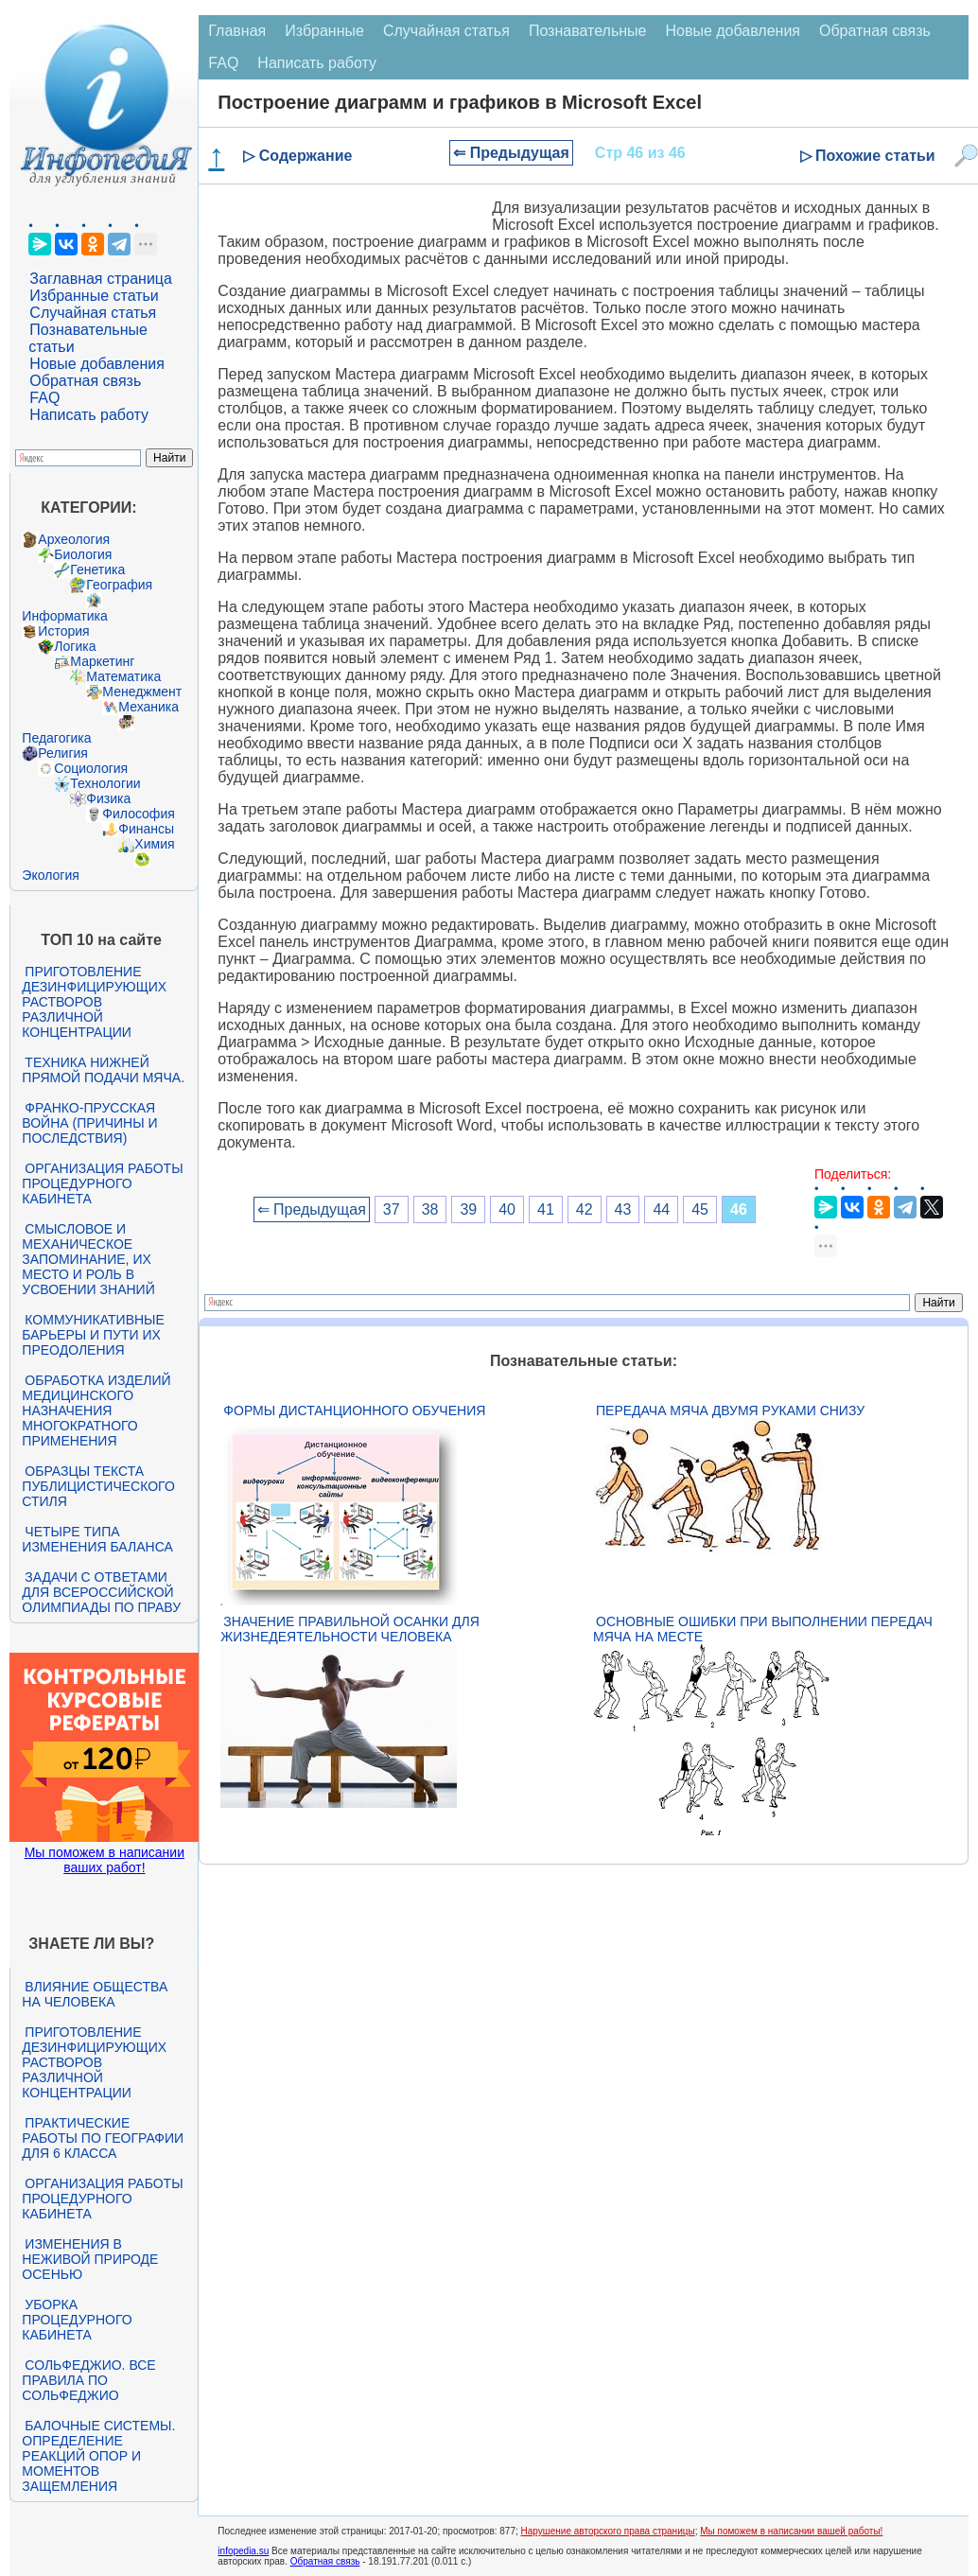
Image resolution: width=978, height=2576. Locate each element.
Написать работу (88, 415)
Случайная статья (92, 313)
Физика (108, 798)
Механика (148, 706)
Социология (91, 768)
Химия (154, 843)
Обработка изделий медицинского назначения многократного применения (96, 1410)
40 (506, 1209)
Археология (74, 539)
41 (545, 1209)
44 (661, 1209)
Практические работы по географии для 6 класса (102, 2138)
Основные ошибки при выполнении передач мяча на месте (763, 1629)
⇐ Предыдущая (511, 153)
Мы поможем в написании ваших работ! (104, 1860)
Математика (123, 676)
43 (623, 1209)
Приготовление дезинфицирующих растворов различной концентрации (94, 1002)
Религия (63, 753)
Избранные (324, 31)
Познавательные (588, 31)
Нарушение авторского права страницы (608, 2531)
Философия (138, 813)
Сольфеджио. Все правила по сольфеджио (88, 2380)
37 (391, 1209)
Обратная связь (85, 381)
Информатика (64, 615)
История (63, 631)
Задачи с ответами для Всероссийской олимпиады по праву (101, 1592)
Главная (237, 31)
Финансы (146, 828)
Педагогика (56, 737)
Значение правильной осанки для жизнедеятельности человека (349, 1629)
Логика (75, 646)
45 (699, 1209)
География (119, 584)
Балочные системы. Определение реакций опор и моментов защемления (98, 2456)
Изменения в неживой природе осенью (90, 2259)
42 (584, 1209)
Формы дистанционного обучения (354, 1410)
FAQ (44, 398)
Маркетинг (102, 661)
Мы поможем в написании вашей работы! (791, 2531)
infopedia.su (243, 2551)
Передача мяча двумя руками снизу (730, 1410)
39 (468, 1209)
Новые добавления (97, 364)
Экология (50, 875)
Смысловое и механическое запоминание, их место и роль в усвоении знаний (88, 1259)
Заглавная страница (100, 279)
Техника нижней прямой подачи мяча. (103, 1070)
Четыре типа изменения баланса (97, 1539)
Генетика (97, 569)
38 (430, 1209)
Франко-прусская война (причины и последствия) (89, 1123)
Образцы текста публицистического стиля (98, 1486)
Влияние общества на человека (94, 1994)
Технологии (105, 783)
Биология (83, 554)
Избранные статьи (93, 296)
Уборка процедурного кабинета (76, 2319)
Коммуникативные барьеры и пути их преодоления (93, 1335)
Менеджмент (142, 691)
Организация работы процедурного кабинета (102, 1183)
